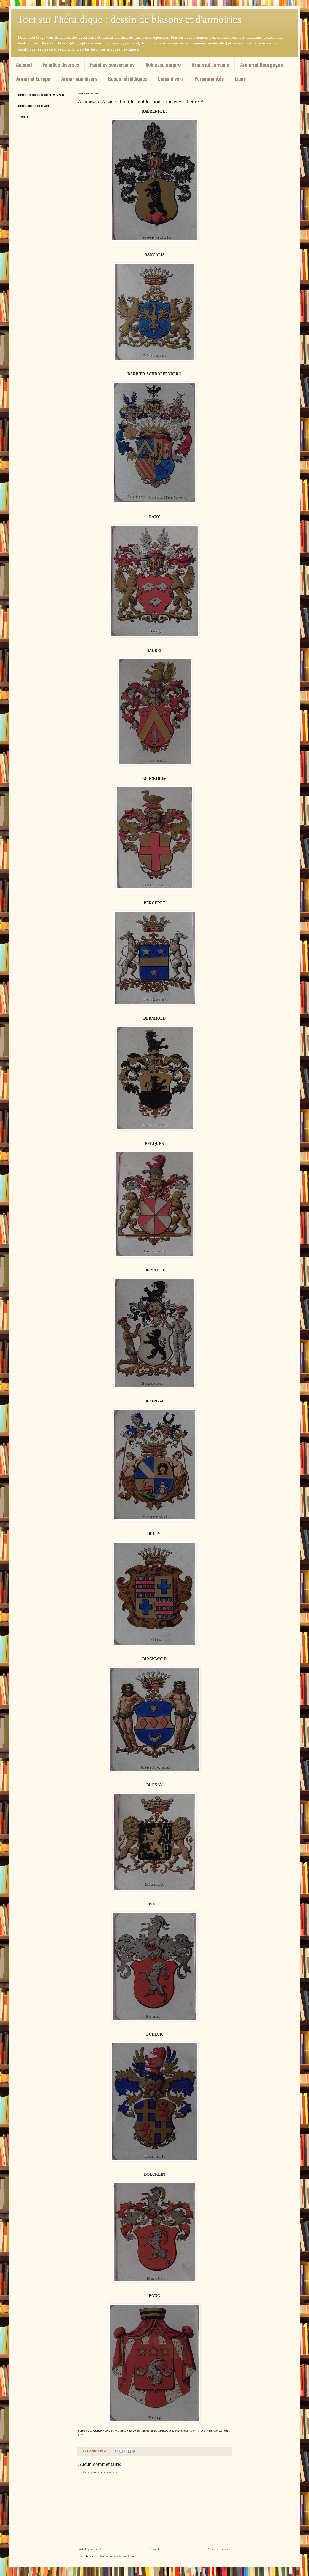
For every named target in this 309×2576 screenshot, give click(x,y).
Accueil (24, 64)
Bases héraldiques (127, 78)
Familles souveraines (112, 64)
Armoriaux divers (79, 78)
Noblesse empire (163, 64)
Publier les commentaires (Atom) (115, 2556)
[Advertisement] (154, 2511)
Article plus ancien (218, 2549)
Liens (240, 78)
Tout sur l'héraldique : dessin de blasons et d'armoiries (129, 19)
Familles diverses (61, 64)
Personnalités (209, 78)
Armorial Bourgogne (261, 64)
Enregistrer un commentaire (100, 2472)
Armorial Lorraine (210, 64)
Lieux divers (171, 78)
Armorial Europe (33, 78)
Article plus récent (90, 2549)
